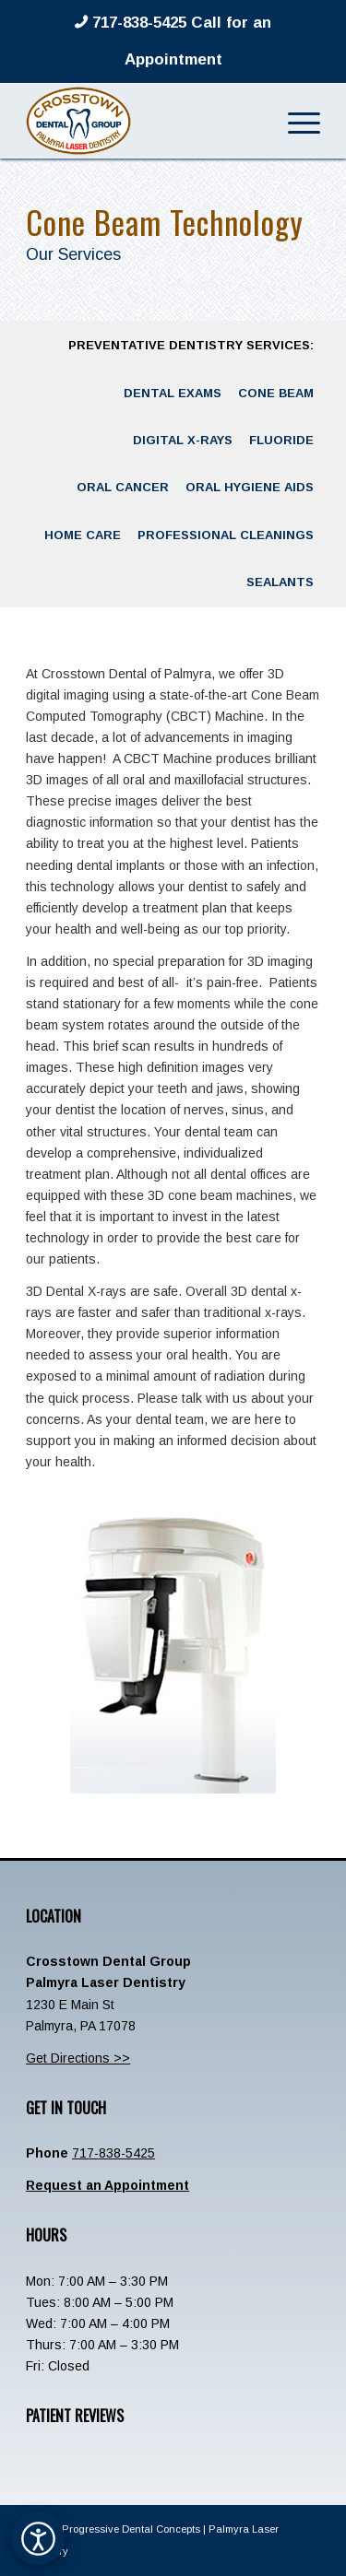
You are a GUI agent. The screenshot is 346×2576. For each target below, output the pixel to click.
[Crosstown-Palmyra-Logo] (143, 121)
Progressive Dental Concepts (131, 2529)
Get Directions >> (78, 2058)
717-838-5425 (113, 2153)
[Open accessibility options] (38, 2538)
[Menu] (294, 121)
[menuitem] (294, 121)
